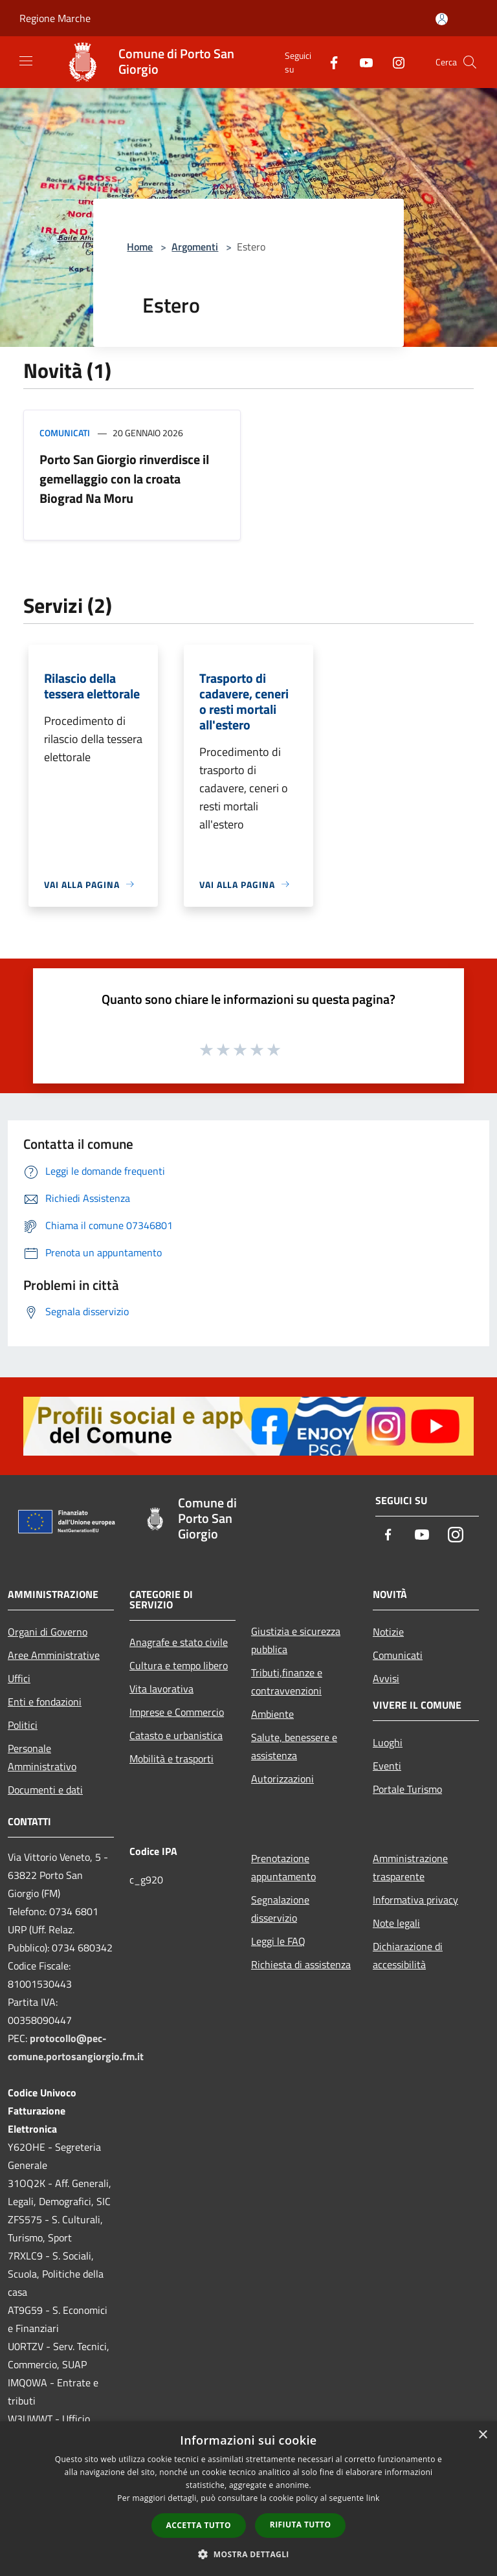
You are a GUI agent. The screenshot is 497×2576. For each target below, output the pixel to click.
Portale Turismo (407, 1789)
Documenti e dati (45, 1789)
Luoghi (388, 1742)
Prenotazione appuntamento (283, 1867)
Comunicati (64, 432)
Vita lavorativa (161, 1688)
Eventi (387, 1765)
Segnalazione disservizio (280, 1909)
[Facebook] (329, 62)
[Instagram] (393, 62)
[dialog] (248, 2498)
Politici (23, 1725)
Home (140, 246)
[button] (248, 2554)
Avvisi (386, 1678)
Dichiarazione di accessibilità (408, 1955)
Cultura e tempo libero (178, 1665)
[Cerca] (470, 62)
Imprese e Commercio (176, 1712)
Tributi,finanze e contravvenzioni (286, 1681)
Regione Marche (55, 18)
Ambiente (272, 1714)
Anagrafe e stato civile (178, 1642)
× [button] (482, 2435)
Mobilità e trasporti (171, 1758)
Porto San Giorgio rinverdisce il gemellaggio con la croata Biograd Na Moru (124, 478)
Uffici (19, 1678)
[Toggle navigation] (26, 61)
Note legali (396, 1923)
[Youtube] (361, 62)
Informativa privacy (415, 1899)
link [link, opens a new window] (373, 2498)
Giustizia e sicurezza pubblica (295, 1640)
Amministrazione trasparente (410, 1867)
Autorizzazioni (282, 1778)
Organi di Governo (47, 1631)
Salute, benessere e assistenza (294, 1746)
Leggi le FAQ (278, 1941)
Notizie (388, 1631)
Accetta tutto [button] (198, 2525)
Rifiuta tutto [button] (300, 2524)
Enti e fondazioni (45, 1701)
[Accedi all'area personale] (441, 19)
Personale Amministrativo (42, 1757)
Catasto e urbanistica (176, 1735)
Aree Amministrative (54, 1655)
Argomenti (194, 246)
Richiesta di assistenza (301, 1964)
